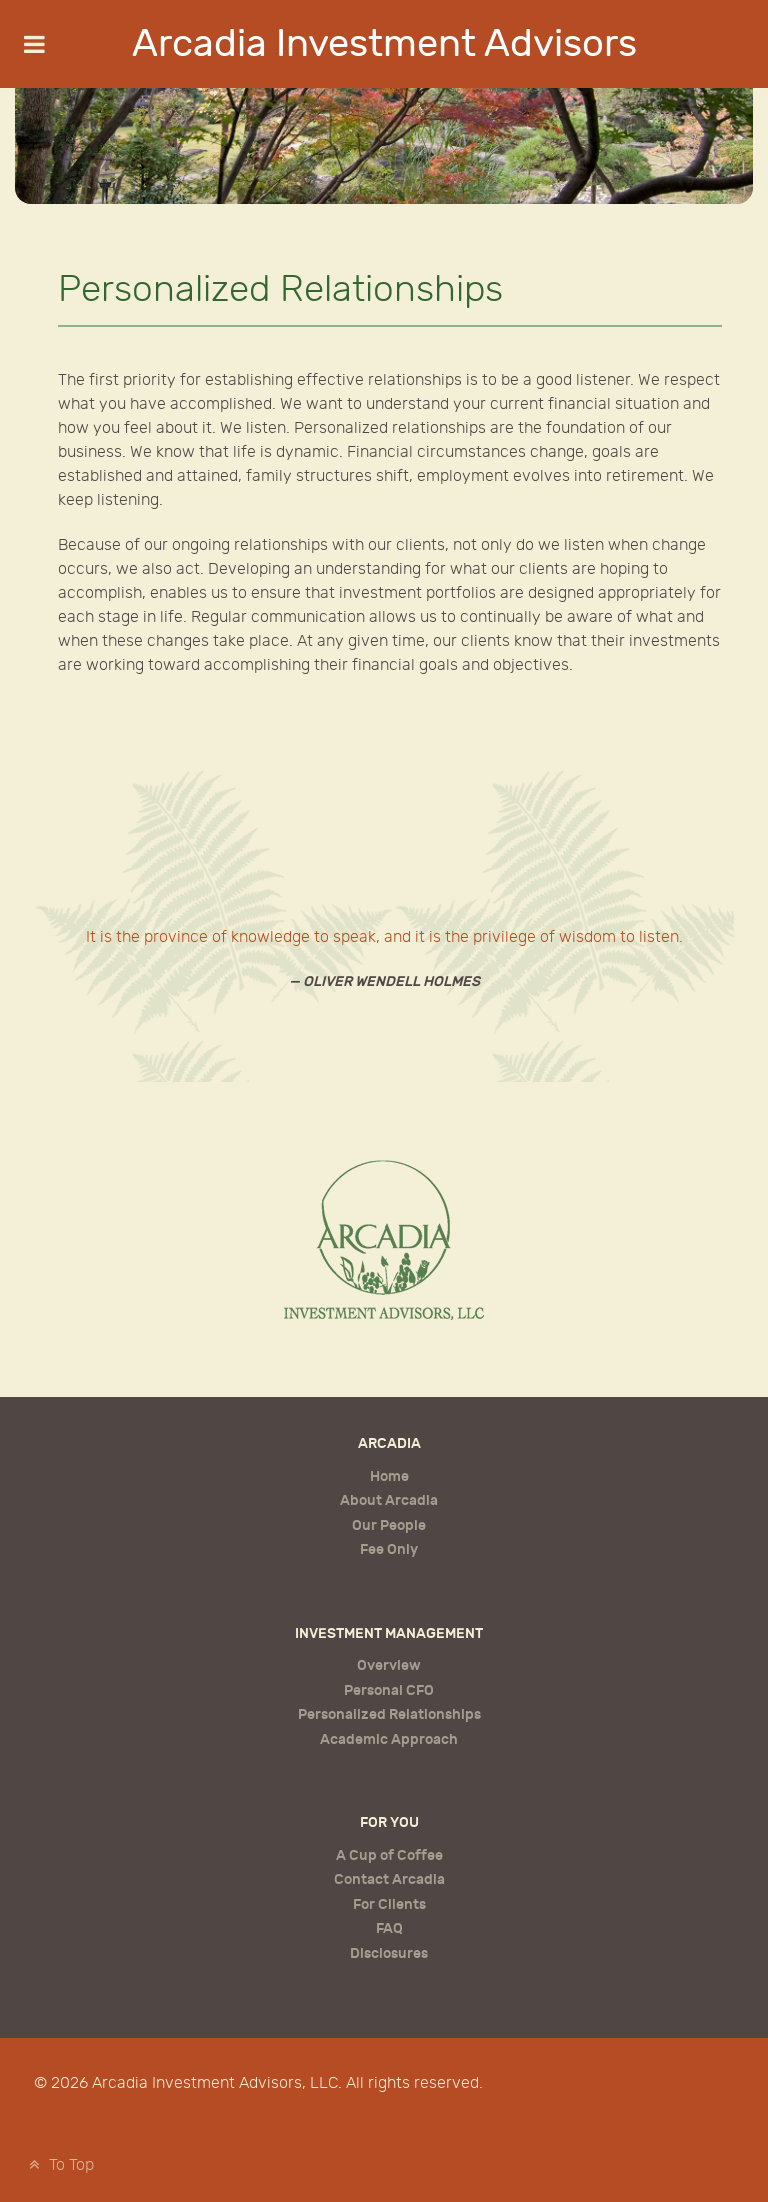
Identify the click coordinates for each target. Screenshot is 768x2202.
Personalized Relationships (389, 1714)
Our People (389, 1525)
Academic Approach (389, 1739)
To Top (59, 2165)
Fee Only (389, 1549)
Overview (389, 1665)
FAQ (389, 1928)
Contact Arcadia (389, 1879)
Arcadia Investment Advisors (384, 44)
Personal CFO (389, 1690)
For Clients (389, 1904)
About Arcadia (389, 1500)
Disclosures (389, 1953)
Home (389, 1476)
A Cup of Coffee (389, 1855)
